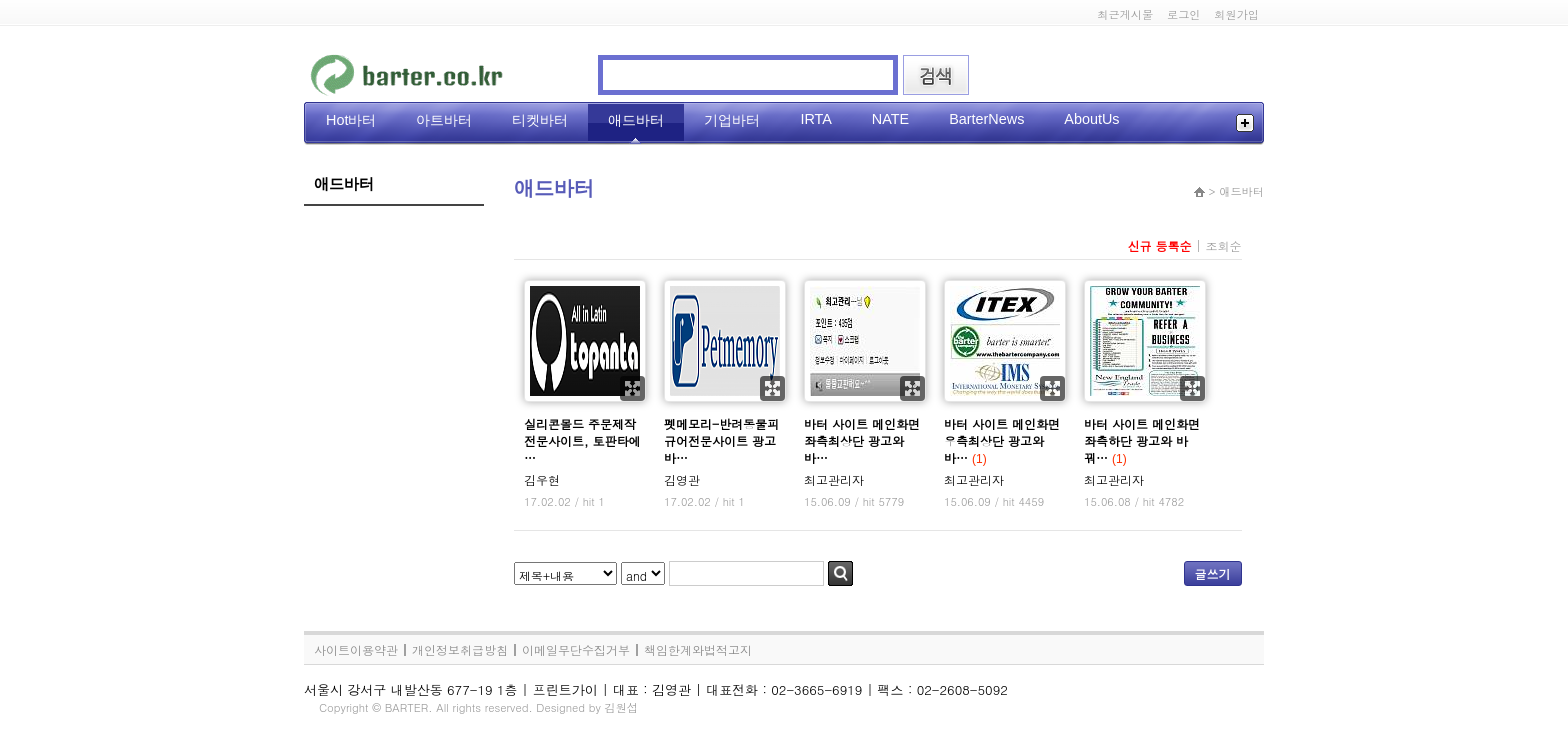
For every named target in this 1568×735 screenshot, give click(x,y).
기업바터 (732, 120)
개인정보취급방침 (460, 649)
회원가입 (1236, 14)
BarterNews (986, 119)
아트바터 (444, 120)
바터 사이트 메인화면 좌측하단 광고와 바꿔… (1142, 440)
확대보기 (632, 388)
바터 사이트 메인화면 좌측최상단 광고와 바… (862, 440)
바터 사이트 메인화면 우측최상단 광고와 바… (1002, 440)
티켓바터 (540, 120)
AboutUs (1091, 119)
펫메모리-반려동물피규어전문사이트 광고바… (721, 440)
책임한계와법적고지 (698, 649)
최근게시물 (1125, 14)
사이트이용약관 (356, 649)
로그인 (1184, 14)
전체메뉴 (1245, 123)
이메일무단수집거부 (576, 649)
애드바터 (636, 120)
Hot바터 (351, 120)
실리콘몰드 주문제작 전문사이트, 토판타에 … (582, 440)
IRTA (815, 119)
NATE (890, 119)
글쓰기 (1213, 573)
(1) (979, 459)
